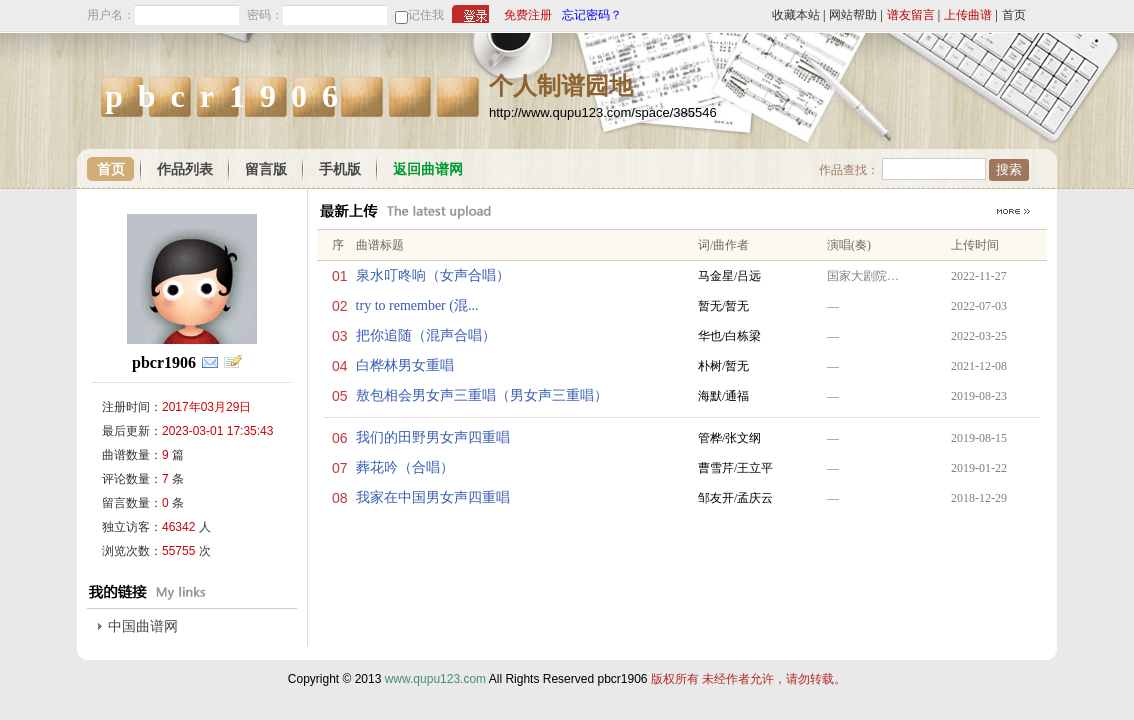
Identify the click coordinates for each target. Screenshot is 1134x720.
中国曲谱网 (143, 626)
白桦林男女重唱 (405, 365)
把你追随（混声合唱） (426, 335)
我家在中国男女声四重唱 (433, 497)
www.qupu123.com (435, 679)
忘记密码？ (592, 15)
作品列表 (185, 169)
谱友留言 (911, 15)
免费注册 (528, 15)
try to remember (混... (417, 305)
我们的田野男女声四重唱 (433, 437)
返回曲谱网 (428, 169)
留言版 (266, 169)
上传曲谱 (968, 15)
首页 (1014, 15)
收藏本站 (796, 15)
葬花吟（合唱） (405, 467)
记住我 (426, 15)
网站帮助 (853, 15)
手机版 (340, 169)
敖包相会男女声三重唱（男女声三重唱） (482, 395)
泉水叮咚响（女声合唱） (433, 275)
